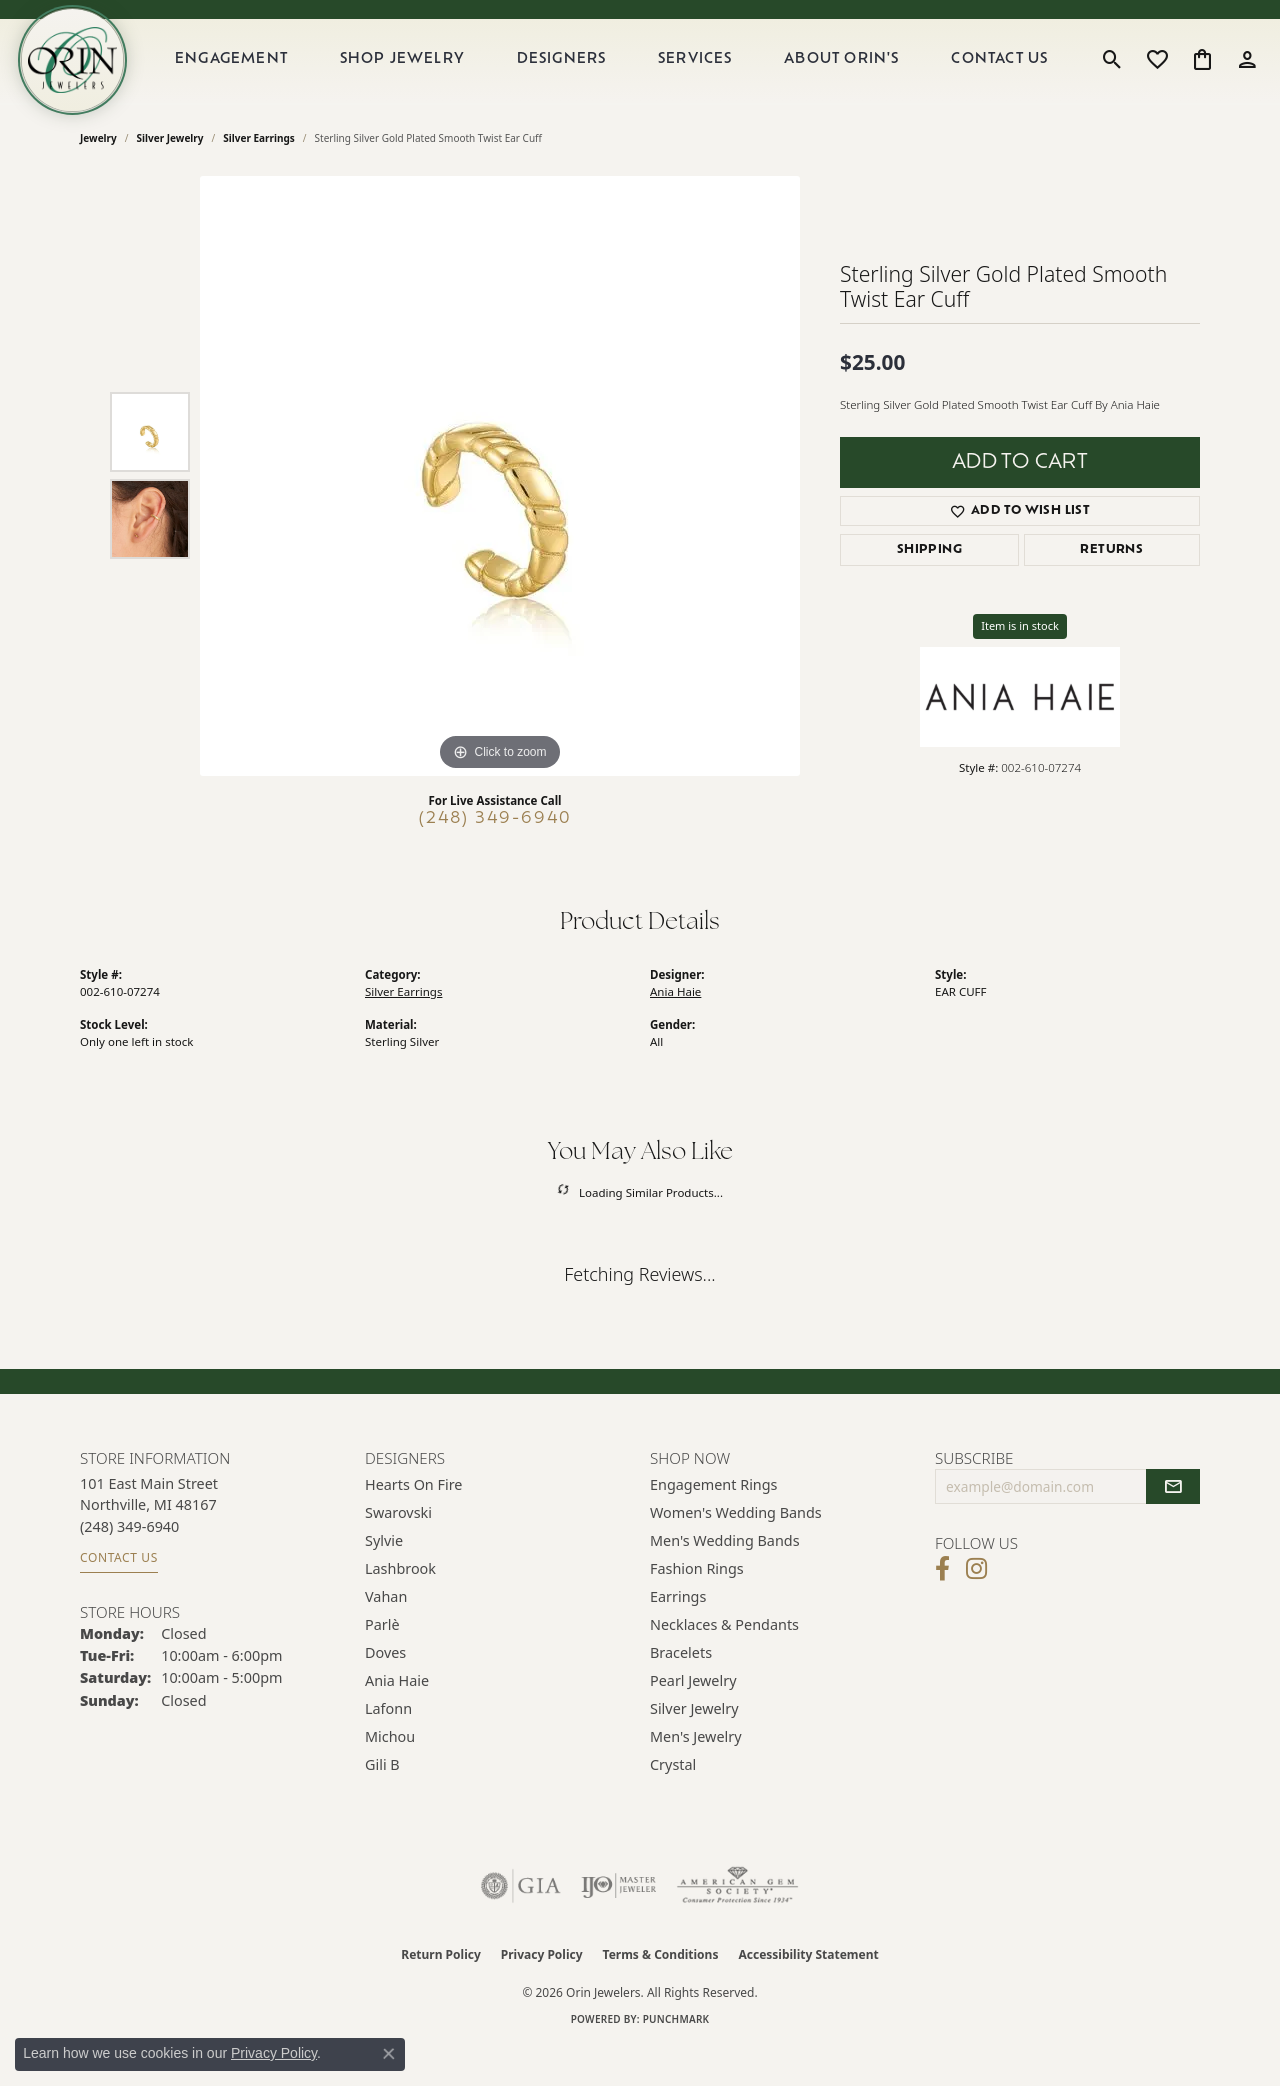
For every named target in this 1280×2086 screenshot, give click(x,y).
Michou (390, 1774)
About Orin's (854, 78)
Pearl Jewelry (693, 1718)
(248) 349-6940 (495, 857)
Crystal (673, 1802)
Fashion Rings (697, 1606)
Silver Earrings (259, 176)
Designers (587, 78)
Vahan (386, 1634)
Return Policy (441, 1992)
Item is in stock (1020, 664)
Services (714, 78)
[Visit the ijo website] (618, 1924)
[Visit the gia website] (521, 1924)
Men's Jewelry (696, 1774)
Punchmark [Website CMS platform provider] (676, 2057)
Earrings (678, 1634)
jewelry (98, 176)
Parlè (382, 1662)
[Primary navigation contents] (634, 79)
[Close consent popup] (389, 2054)
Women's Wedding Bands (736, 1550)
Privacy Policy (542, 1992)
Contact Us (1006, 78)
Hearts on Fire (413, 1522)
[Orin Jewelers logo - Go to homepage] (98, 79)
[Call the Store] (129, 1564)
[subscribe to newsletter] (1173, 1525)
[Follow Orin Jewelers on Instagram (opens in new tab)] (976, 1608)
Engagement (269, 78)
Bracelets (681, 1690)
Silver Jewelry (170, 176)
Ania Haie (675, 1029)
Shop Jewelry (434, 78)
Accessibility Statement (808, 1992)
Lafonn (388, 1746)
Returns (1111, 589)
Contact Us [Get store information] (119, 1596)
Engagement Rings (714, 1522)
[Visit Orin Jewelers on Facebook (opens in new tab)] (942, 1608)
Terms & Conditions (661, 1992)
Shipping (929, 589)
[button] (1112, 79)
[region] (500, 514)
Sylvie (384, 1578)
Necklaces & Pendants (724, 1662)
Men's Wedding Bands (725, 1578)
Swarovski (398, 1550)
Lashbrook (400, 1606)
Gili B (382, 1802)
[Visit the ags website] (737, 1924)
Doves (385, 1690)
